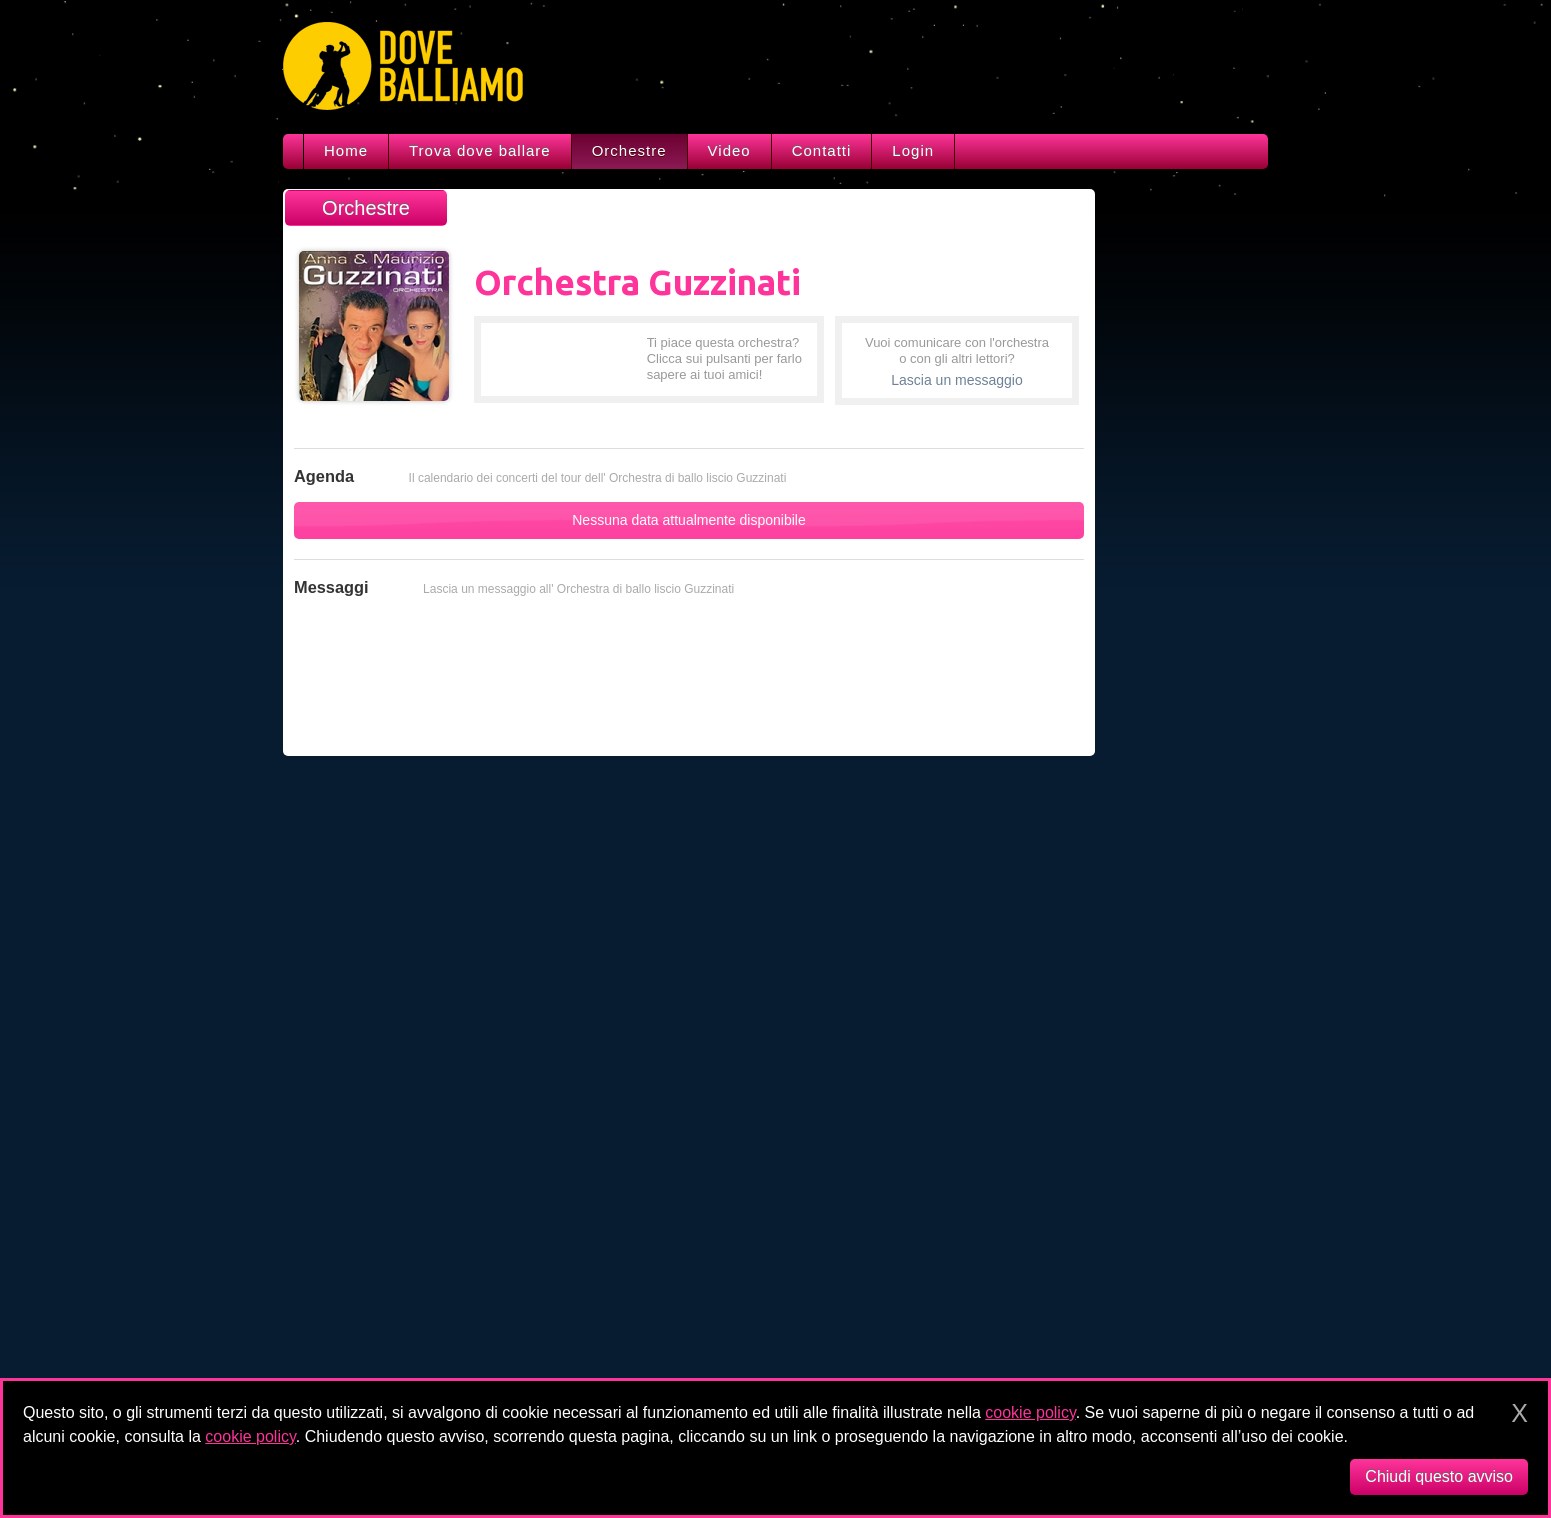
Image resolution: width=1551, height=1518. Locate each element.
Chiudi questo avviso (1439, 1476)
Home (346, 150)
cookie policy (1030, 1412)
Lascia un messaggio (957, 380)
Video (729, 150)
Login (913, 150)
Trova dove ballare (480, 150)
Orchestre (629, 150)
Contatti (822, 150)
